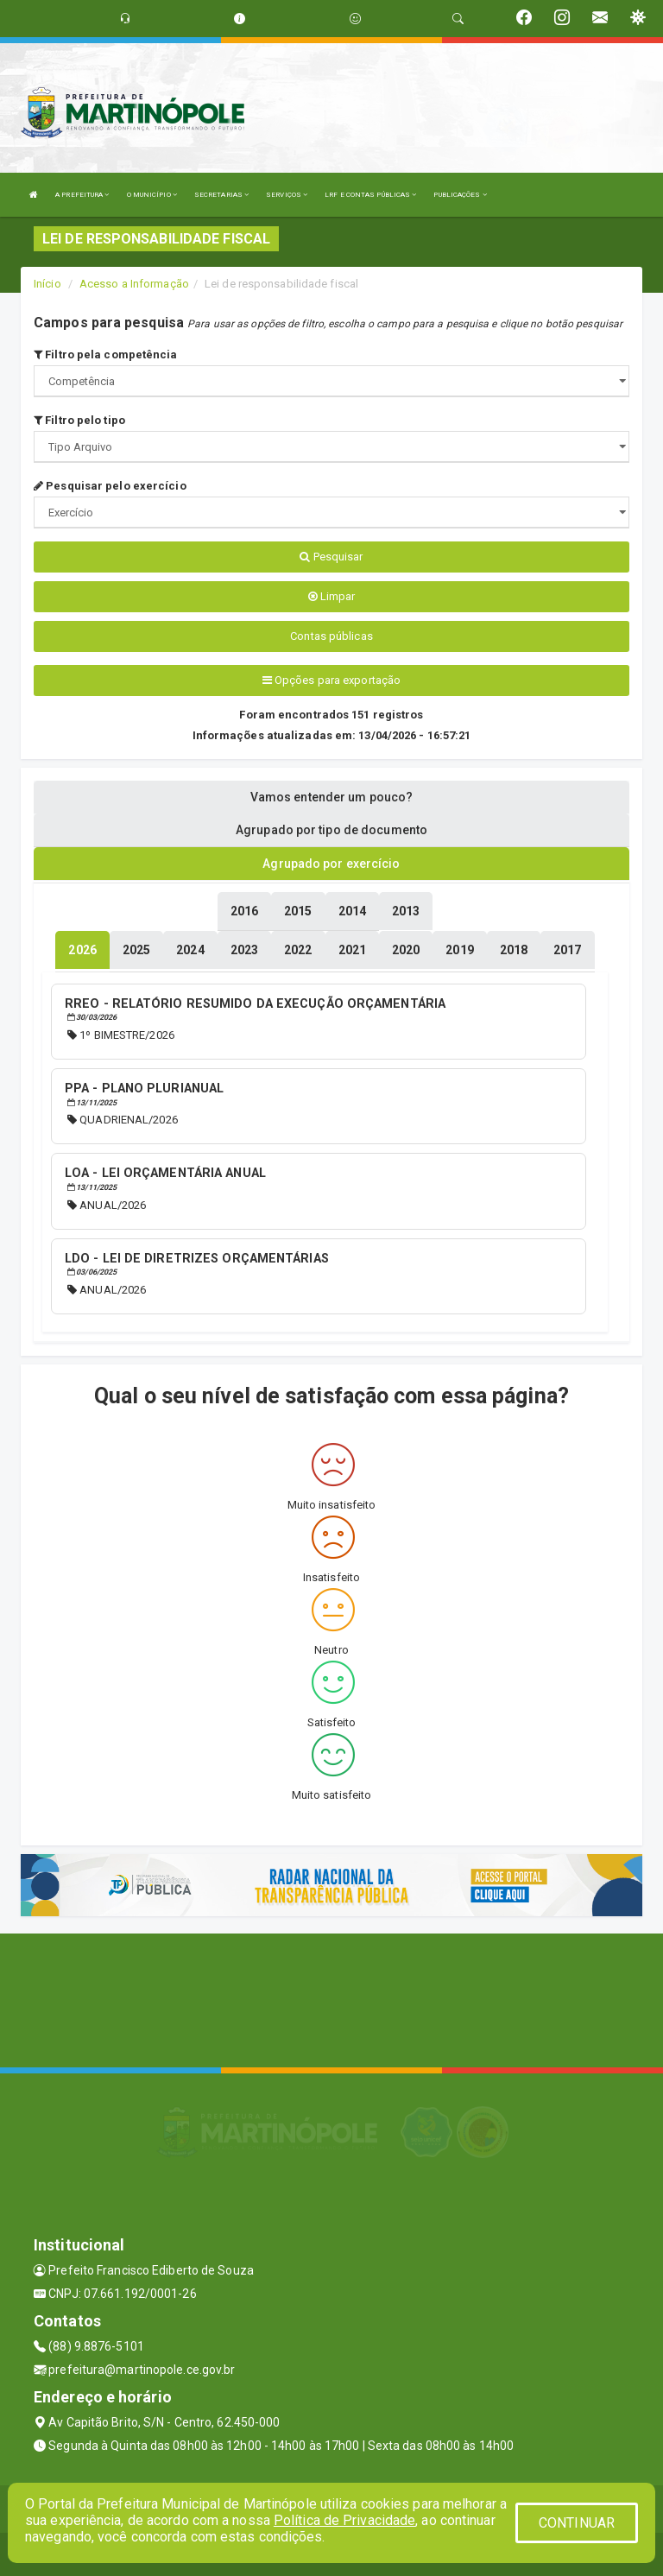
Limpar (332, 596)
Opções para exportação (331, 680)
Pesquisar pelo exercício (110, 485)
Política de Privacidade (344, 2520)
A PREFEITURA (82, 195)
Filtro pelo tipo (79, 420)
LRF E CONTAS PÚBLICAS (370, 195)
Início (47, 283)
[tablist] (82, 950)
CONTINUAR (577, 2523)
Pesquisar (331, 556)
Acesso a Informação (134, 283)
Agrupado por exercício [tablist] (331, 863)
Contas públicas (331, 636)
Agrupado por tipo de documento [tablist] (331, 830)
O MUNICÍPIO (152, 195)
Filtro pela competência (106, 354)
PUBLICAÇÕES (459, 195)
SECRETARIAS (221, 195)
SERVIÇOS (286, 195)
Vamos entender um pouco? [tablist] (331, 797)
